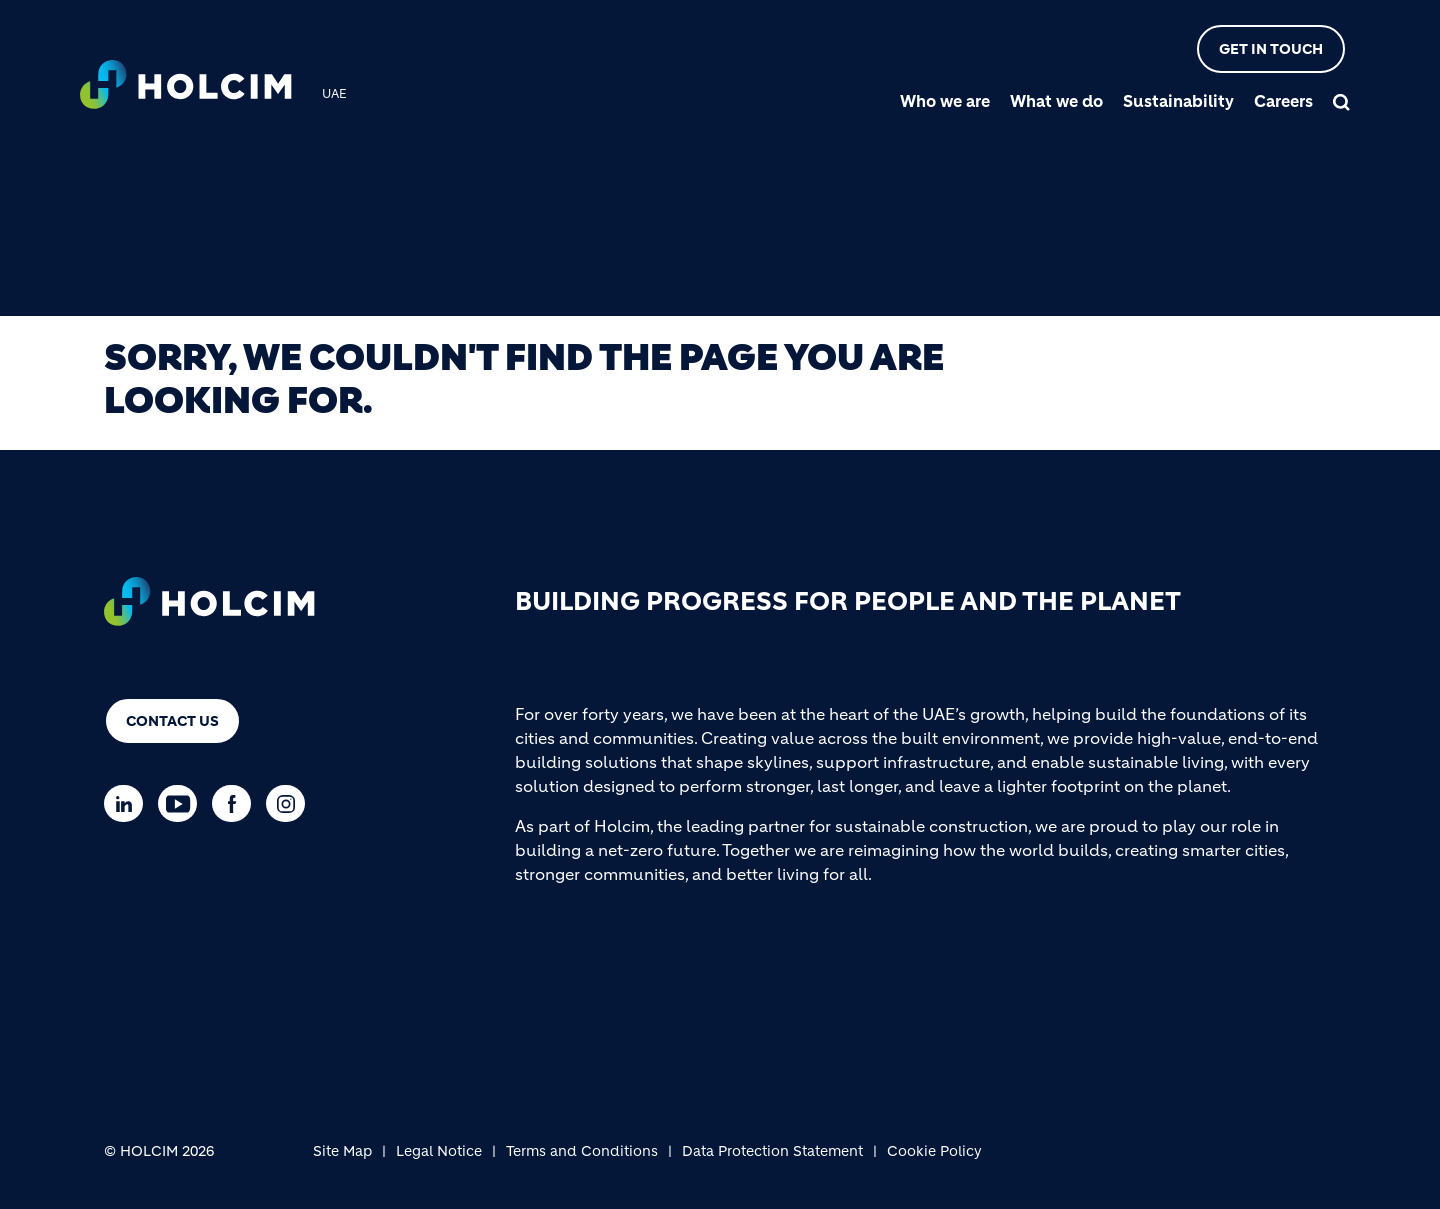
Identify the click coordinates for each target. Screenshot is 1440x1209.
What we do (1056, 101)
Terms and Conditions (582, 1151)
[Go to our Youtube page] (182, 803)
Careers (1283, 101)
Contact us (172, 721)
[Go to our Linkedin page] (128, 803)
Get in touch (1271, 49)
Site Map (342, 1151)
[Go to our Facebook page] (236, 803)
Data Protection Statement (772, 1151)
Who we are (945, 101)
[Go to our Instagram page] (290, 803)
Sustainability (1178, 101)
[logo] (186, 87)
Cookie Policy (934, 1151)
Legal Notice (439, 1151)
